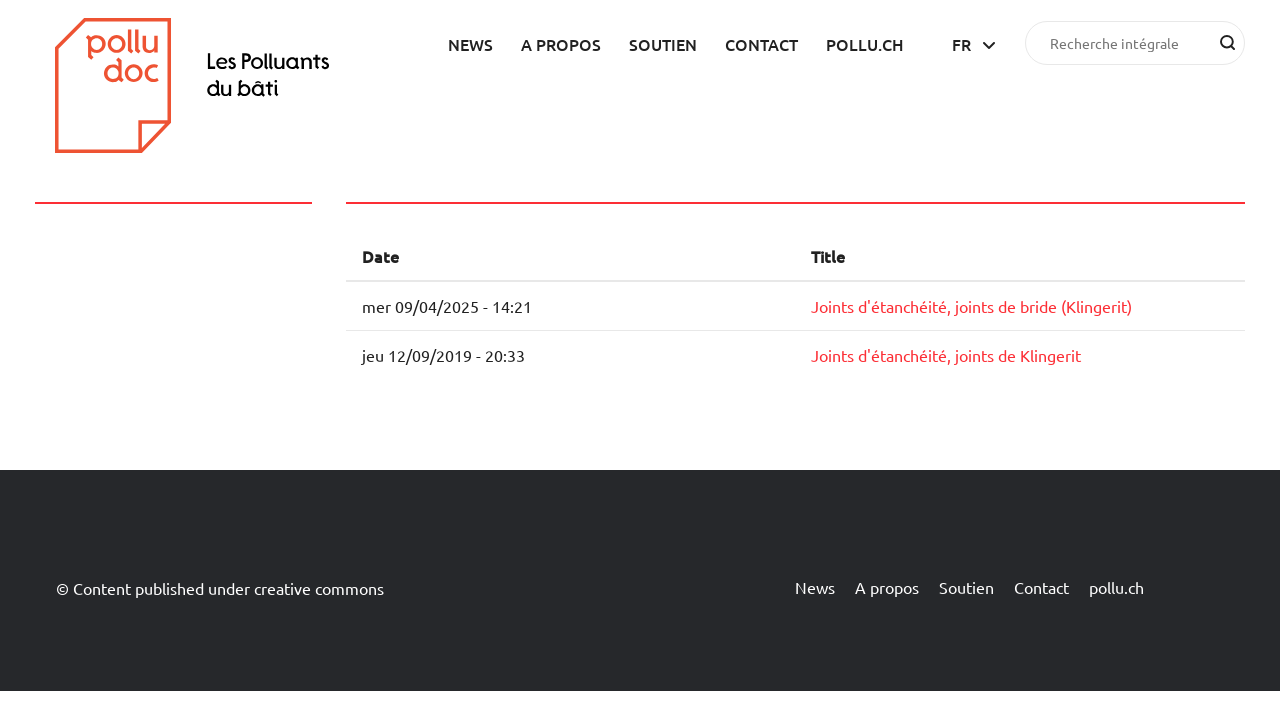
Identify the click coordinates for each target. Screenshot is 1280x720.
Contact (761, 44)
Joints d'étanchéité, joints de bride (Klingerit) (971, 306)
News (470, 44)
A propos (561, 44)
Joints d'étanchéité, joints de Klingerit (946, 355)
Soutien (663, 44)
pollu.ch (865, 44)
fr (961, 44)
